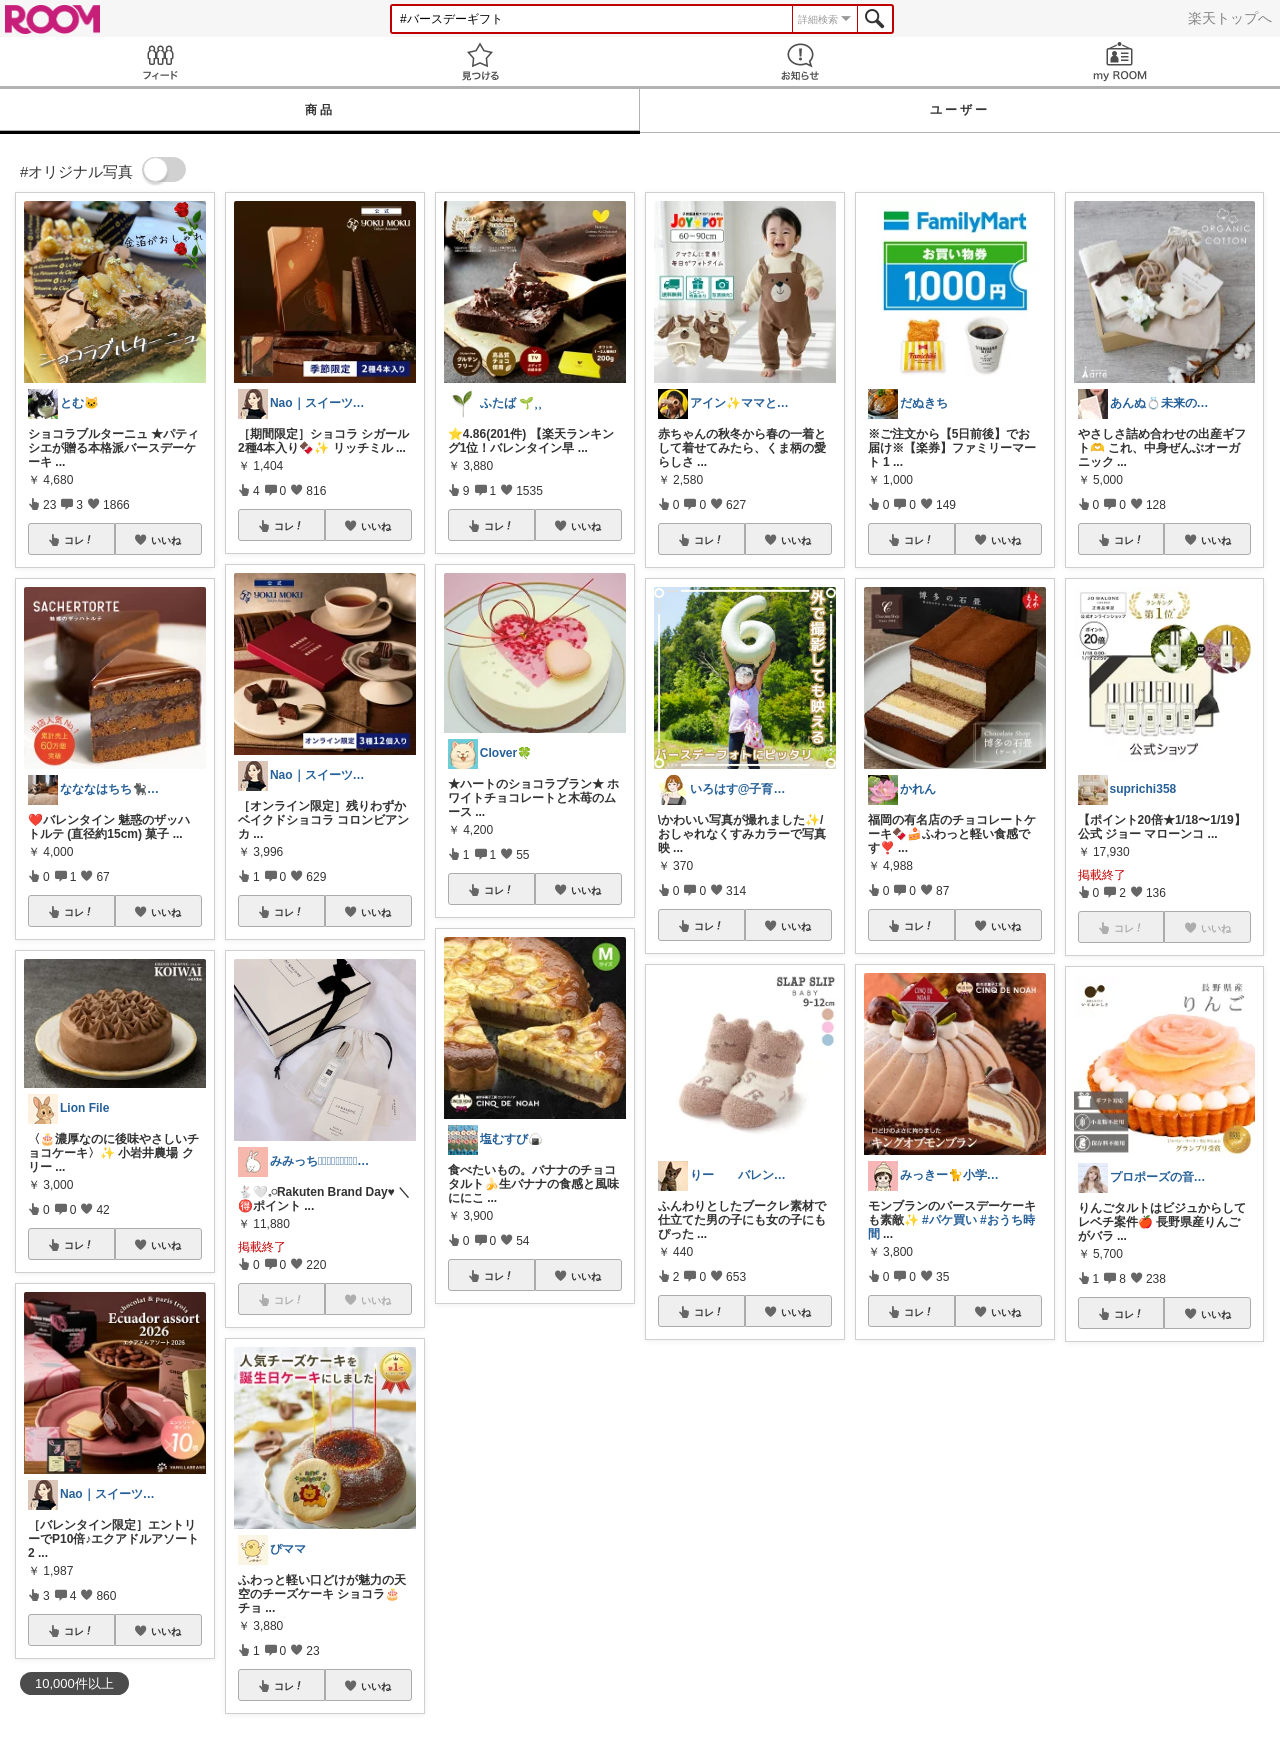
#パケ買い (949, 1220)
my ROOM (1120, 61)
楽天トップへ (1230, 18)
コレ (79, 540)
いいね (166, 540)
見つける (480, 61)
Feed (160, 61)
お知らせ (800, 61)
